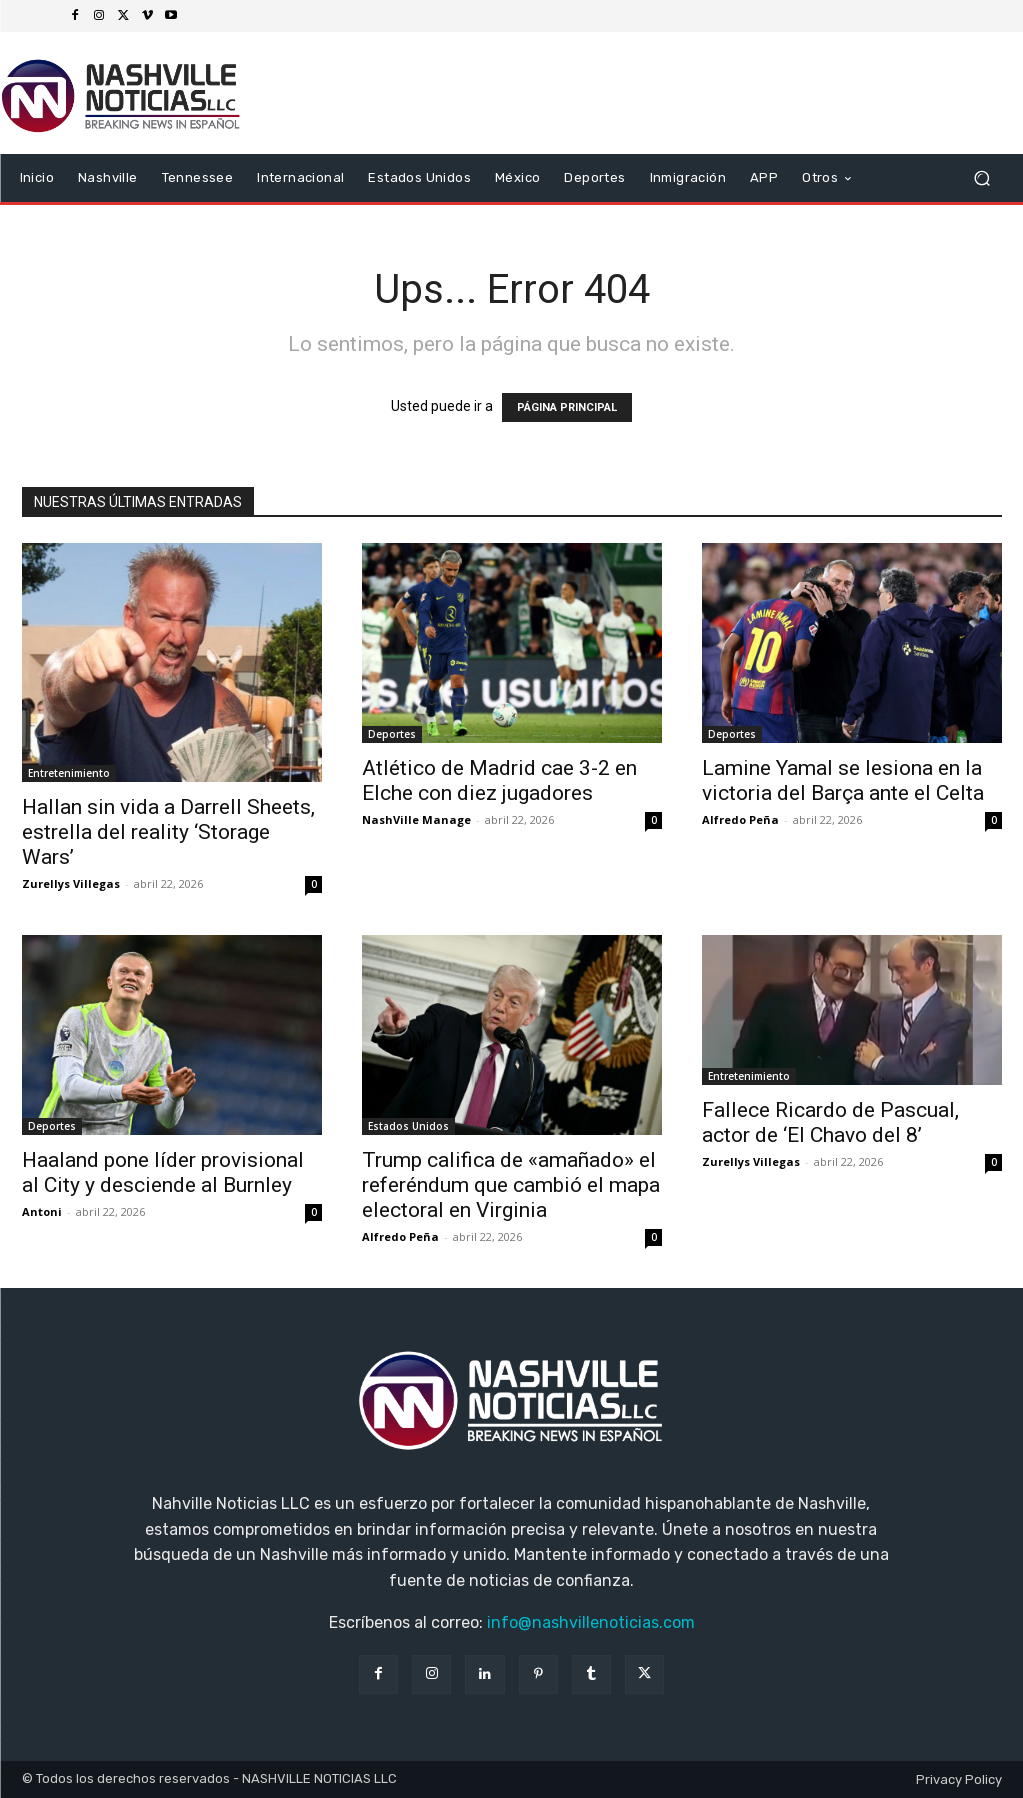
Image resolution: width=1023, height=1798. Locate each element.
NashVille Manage (416, 819)
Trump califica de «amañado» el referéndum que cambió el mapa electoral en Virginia (511, 1185)
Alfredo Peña (740, 819)
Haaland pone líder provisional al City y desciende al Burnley (163, 1172)
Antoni (42, 1211)
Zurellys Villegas (71, 883)
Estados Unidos (408, 1126)
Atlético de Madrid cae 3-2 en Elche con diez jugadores (499, 780)
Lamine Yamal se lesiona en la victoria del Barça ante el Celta (843, 780)
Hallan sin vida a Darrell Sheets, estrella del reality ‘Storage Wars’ (168, 832)
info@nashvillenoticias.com (591, 1622)
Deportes (392, 734)
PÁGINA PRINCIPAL (567, 407)
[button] (982, 178)
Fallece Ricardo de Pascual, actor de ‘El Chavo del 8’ (830, 1122)
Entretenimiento (69, 773)
